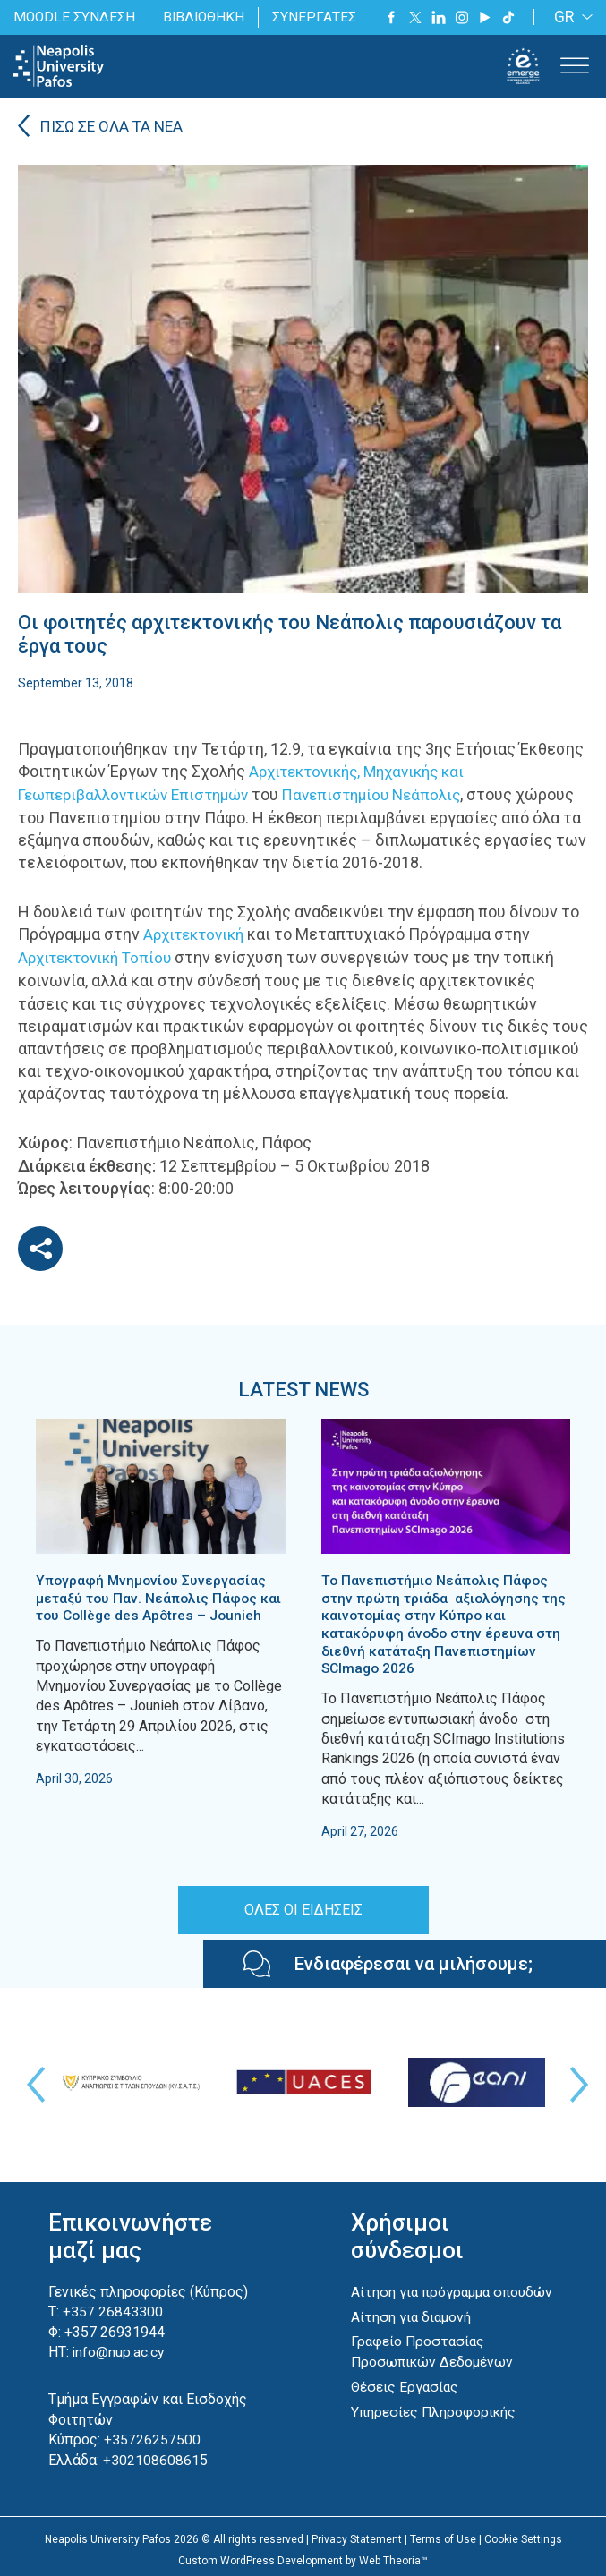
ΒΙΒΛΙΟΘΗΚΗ (207, 16)
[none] (570, 17)
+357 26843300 (113, 2307)
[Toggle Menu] (574, 65)
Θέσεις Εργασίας (406, 2401)
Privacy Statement (357, 2533)
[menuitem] (570, 17)
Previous (31, 2081)
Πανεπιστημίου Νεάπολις (392, 794)
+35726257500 (152, 2435)
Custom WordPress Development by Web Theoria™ (303, 2555)
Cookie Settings (523, 2533)
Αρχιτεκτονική (197, 934)
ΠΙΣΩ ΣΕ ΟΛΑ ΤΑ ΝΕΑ (114, 127)
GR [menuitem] (564, 17)
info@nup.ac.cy (119, 2347)
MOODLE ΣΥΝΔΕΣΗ (75, 16)
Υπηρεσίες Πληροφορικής (434, 2426)
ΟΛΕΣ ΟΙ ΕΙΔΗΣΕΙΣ (303, 1905)
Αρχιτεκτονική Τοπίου (99, 956)
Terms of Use (443, 2533)
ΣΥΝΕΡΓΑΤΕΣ (319, 16)
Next (575, 2081)
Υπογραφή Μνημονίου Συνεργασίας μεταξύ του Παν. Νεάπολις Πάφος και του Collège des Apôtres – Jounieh (160, 1595)
